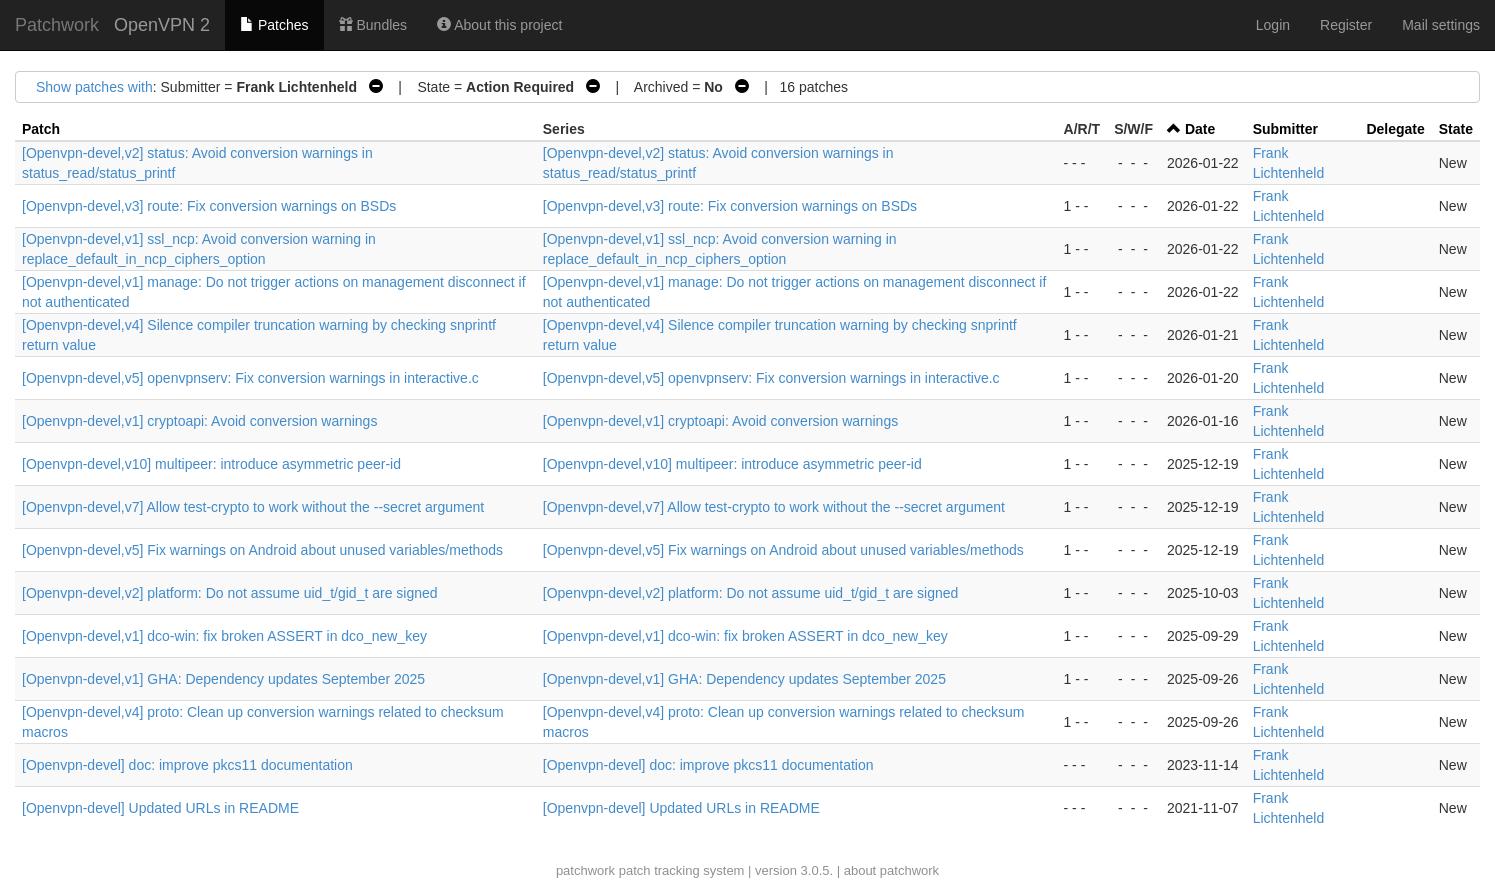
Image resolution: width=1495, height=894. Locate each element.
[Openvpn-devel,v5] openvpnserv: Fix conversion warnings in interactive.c (250, 378)
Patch (41, 129)
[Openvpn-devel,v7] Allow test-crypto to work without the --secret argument (253, 507)
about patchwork (891, 870)
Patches (274, 25)
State (1456, 129)
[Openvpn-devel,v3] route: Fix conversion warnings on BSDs (209, 206)
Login (1273, 25)
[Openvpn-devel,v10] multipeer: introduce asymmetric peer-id (211, 464)
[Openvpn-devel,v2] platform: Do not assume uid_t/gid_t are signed (230, 593)
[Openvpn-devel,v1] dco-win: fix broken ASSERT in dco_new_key (224, 636)
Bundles (373, 25)
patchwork (585, 870)
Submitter (1285, 129)
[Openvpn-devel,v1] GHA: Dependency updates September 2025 (223, 679)
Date (1200, 129)
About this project (499, 25)
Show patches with (94, 87)
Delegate (1395, 129)
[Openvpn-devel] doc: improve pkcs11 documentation (187, 765)
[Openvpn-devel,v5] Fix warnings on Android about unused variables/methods (262, 550)
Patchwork (57, 25)
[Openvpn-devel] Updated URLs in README (160, 808)
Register (1346, 25)
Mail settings (1441, 25)
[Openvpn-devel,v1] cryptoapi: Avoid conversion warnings (199, 421)
